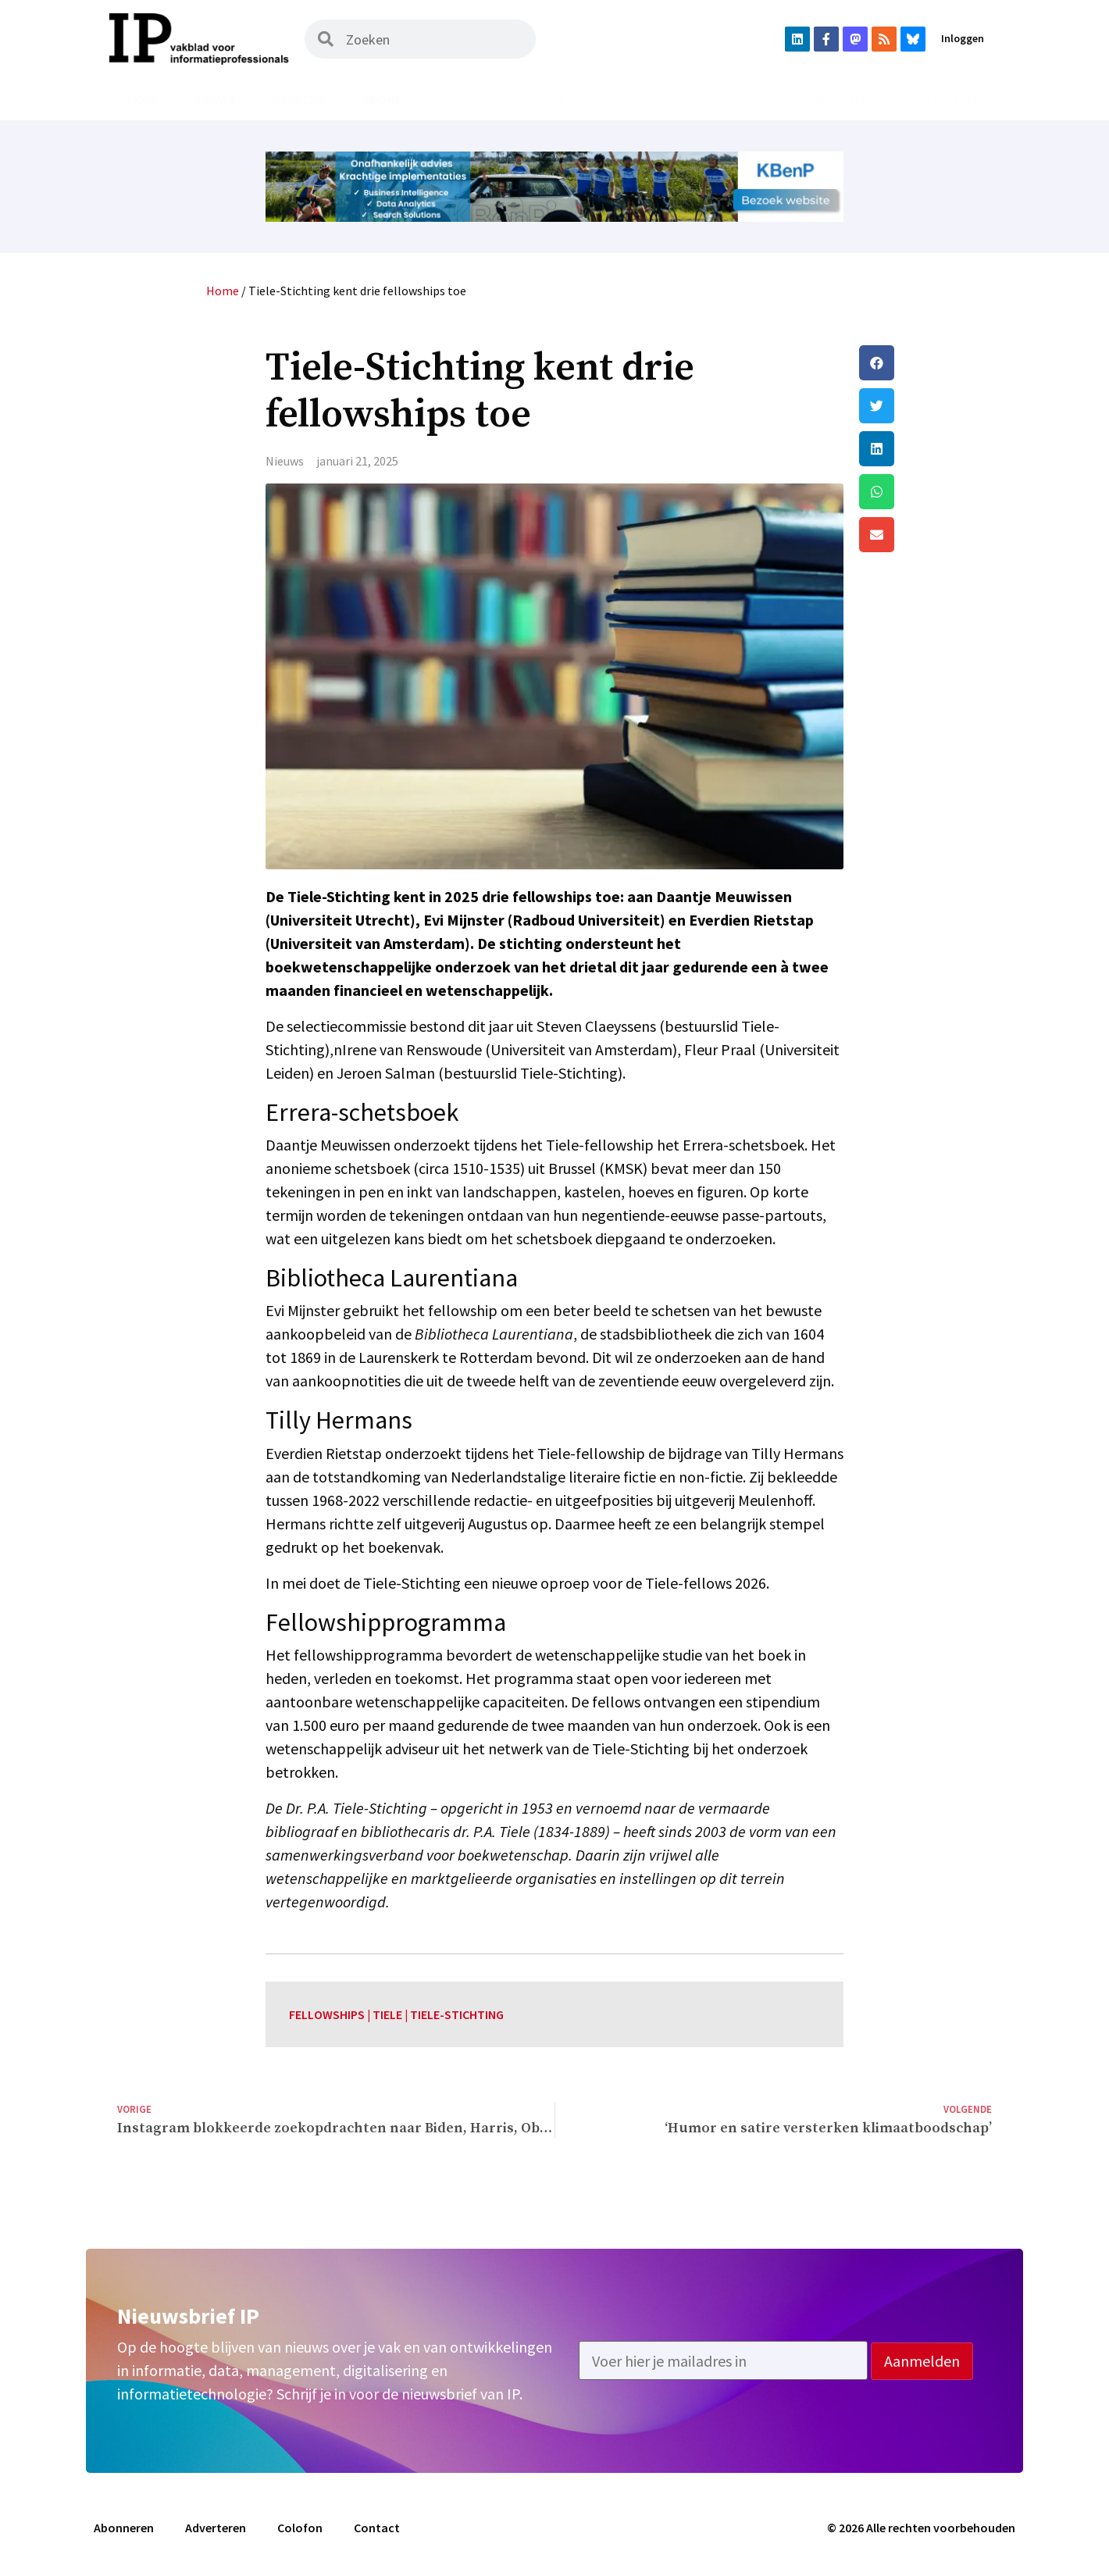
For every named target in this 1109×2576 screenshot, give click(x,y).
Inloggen (962, 38)
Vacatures (663, 99)
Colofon (300, 2527)
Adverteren (946, 99)
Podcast (468, 99)
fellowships (327, 2014)
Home (143, 99)
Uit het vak (563, 99)
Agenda (753, 99)
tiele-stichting (457, 2014)
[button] (925, 362)
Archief (384, 99)
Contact (377, 2527)
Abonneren (843, 99)
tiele (387, 2014)
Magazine (299, 99)
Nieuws (215, 99)
